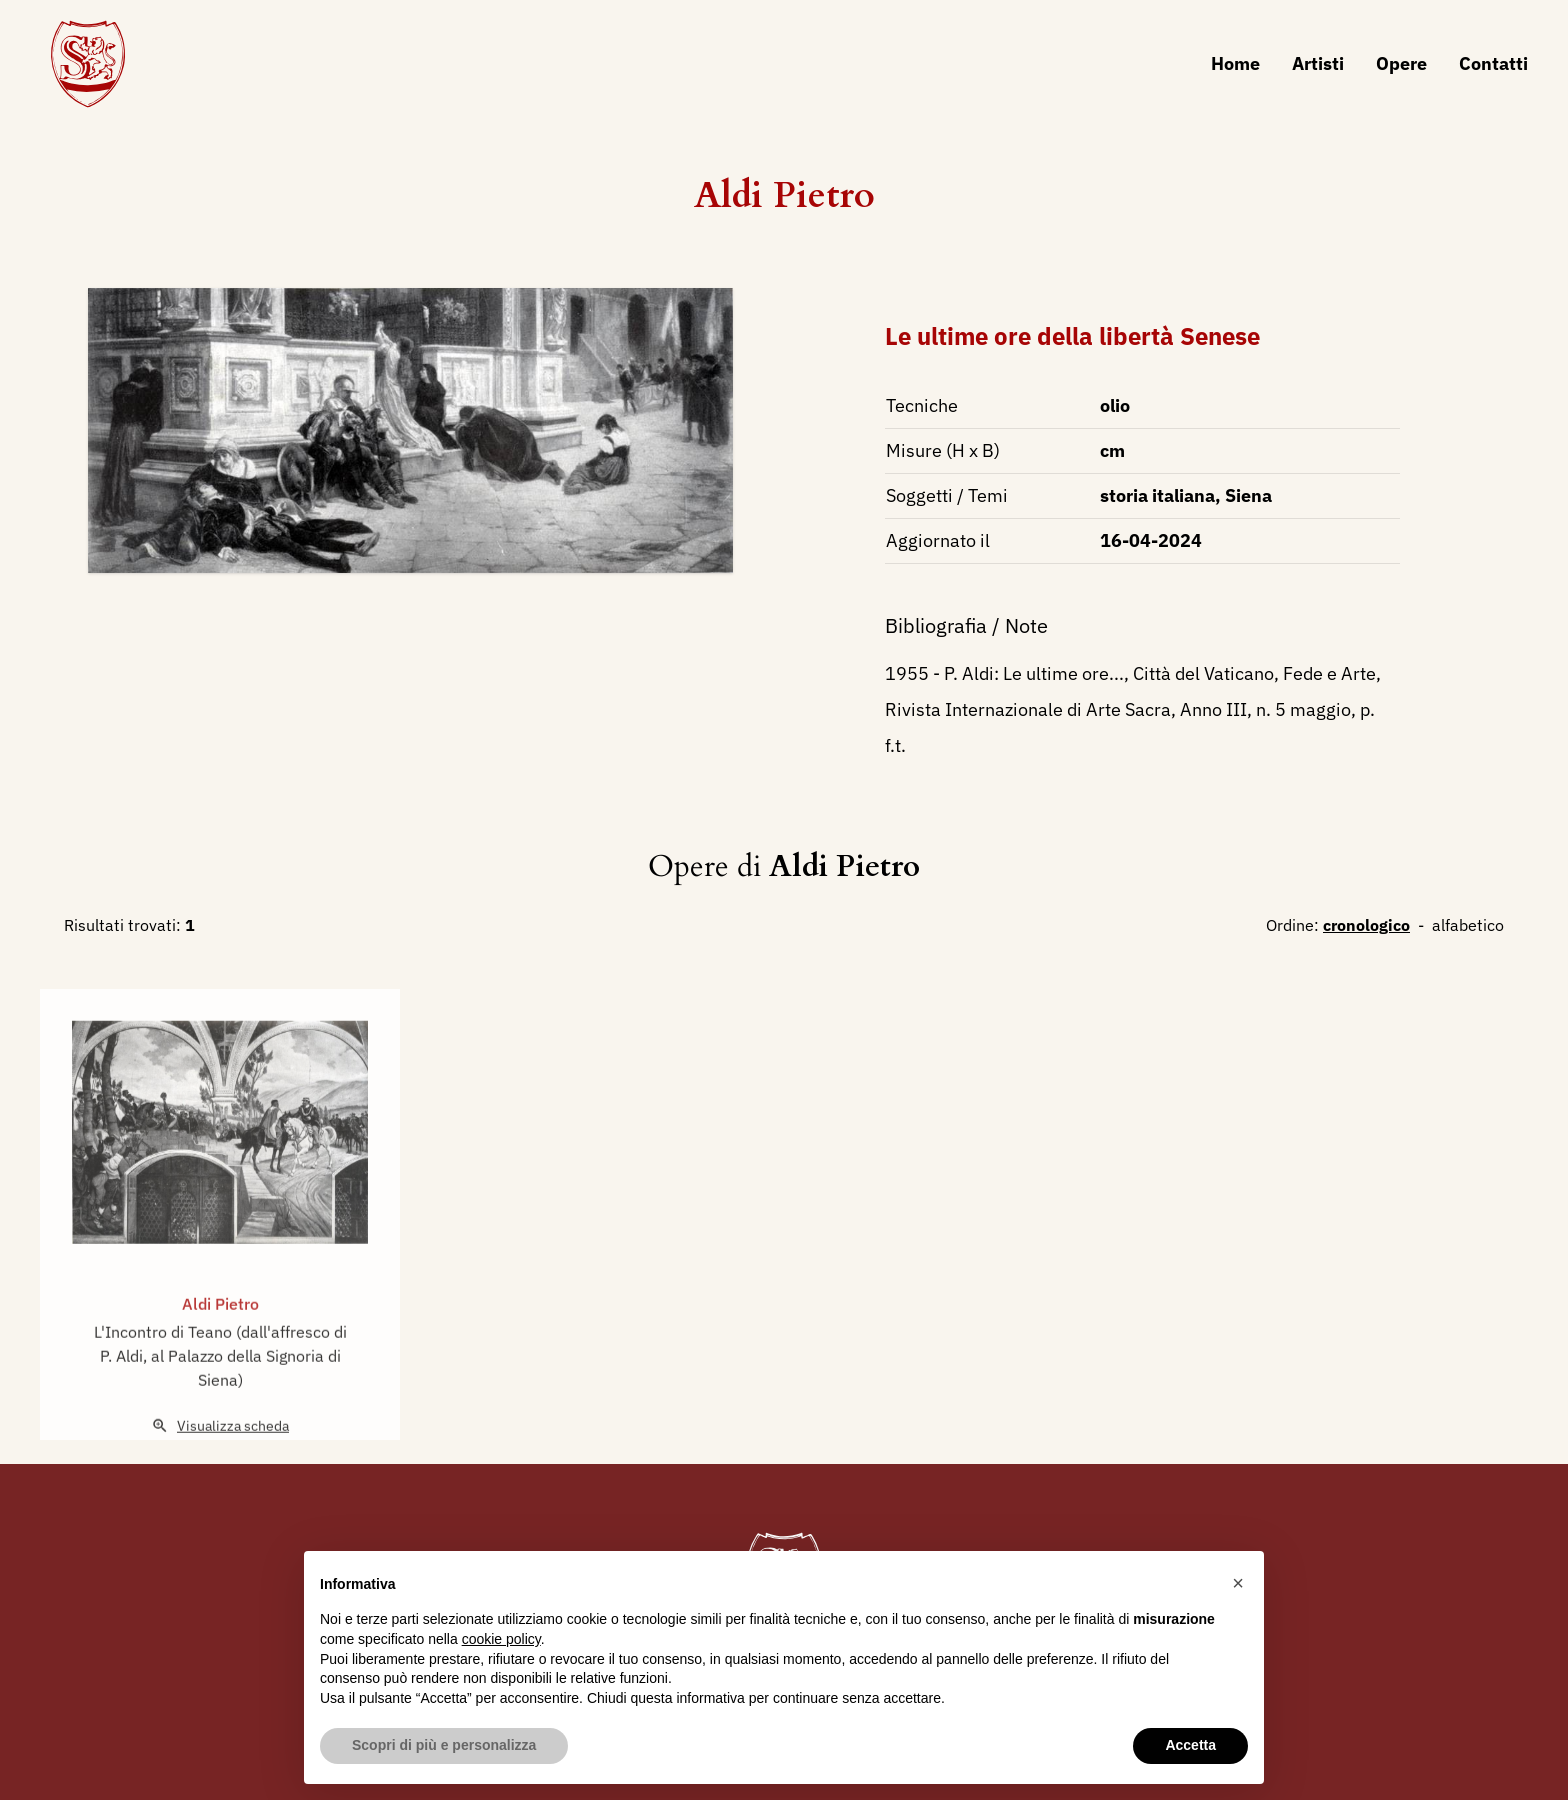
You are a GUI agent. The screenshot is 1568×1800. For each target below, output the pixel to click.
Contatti (1493, 63)
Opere (1401, 63)
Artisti (1318, 63)
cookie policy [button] (501, 1639)
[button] (1238, 1583)
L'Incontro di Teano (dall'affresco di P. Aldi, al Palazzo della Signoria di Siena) (220, 1377)
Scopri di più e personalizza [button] (444, 1745)
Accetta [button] (1190, 1745)
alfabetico (1468, 925)
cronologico (1366, 925)
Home (1235, 63)
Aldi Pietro (784, 195)
